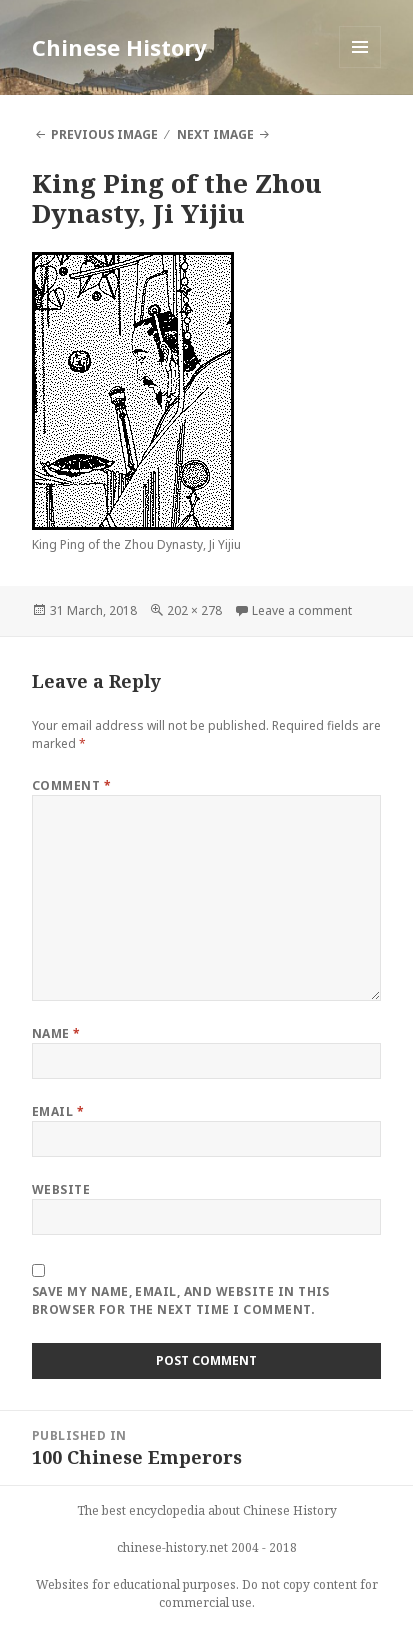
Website (61, 1189)
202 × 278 (194, 610)
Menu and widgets (360, 67)
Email (58, 1111)
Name (56, 1033)
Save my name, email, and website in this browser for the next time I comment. (181, 1300)
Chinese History (119, 47)
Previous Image (104, 134)
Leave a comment (302, 610)
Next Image (215, 134)
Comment (71, 785)
